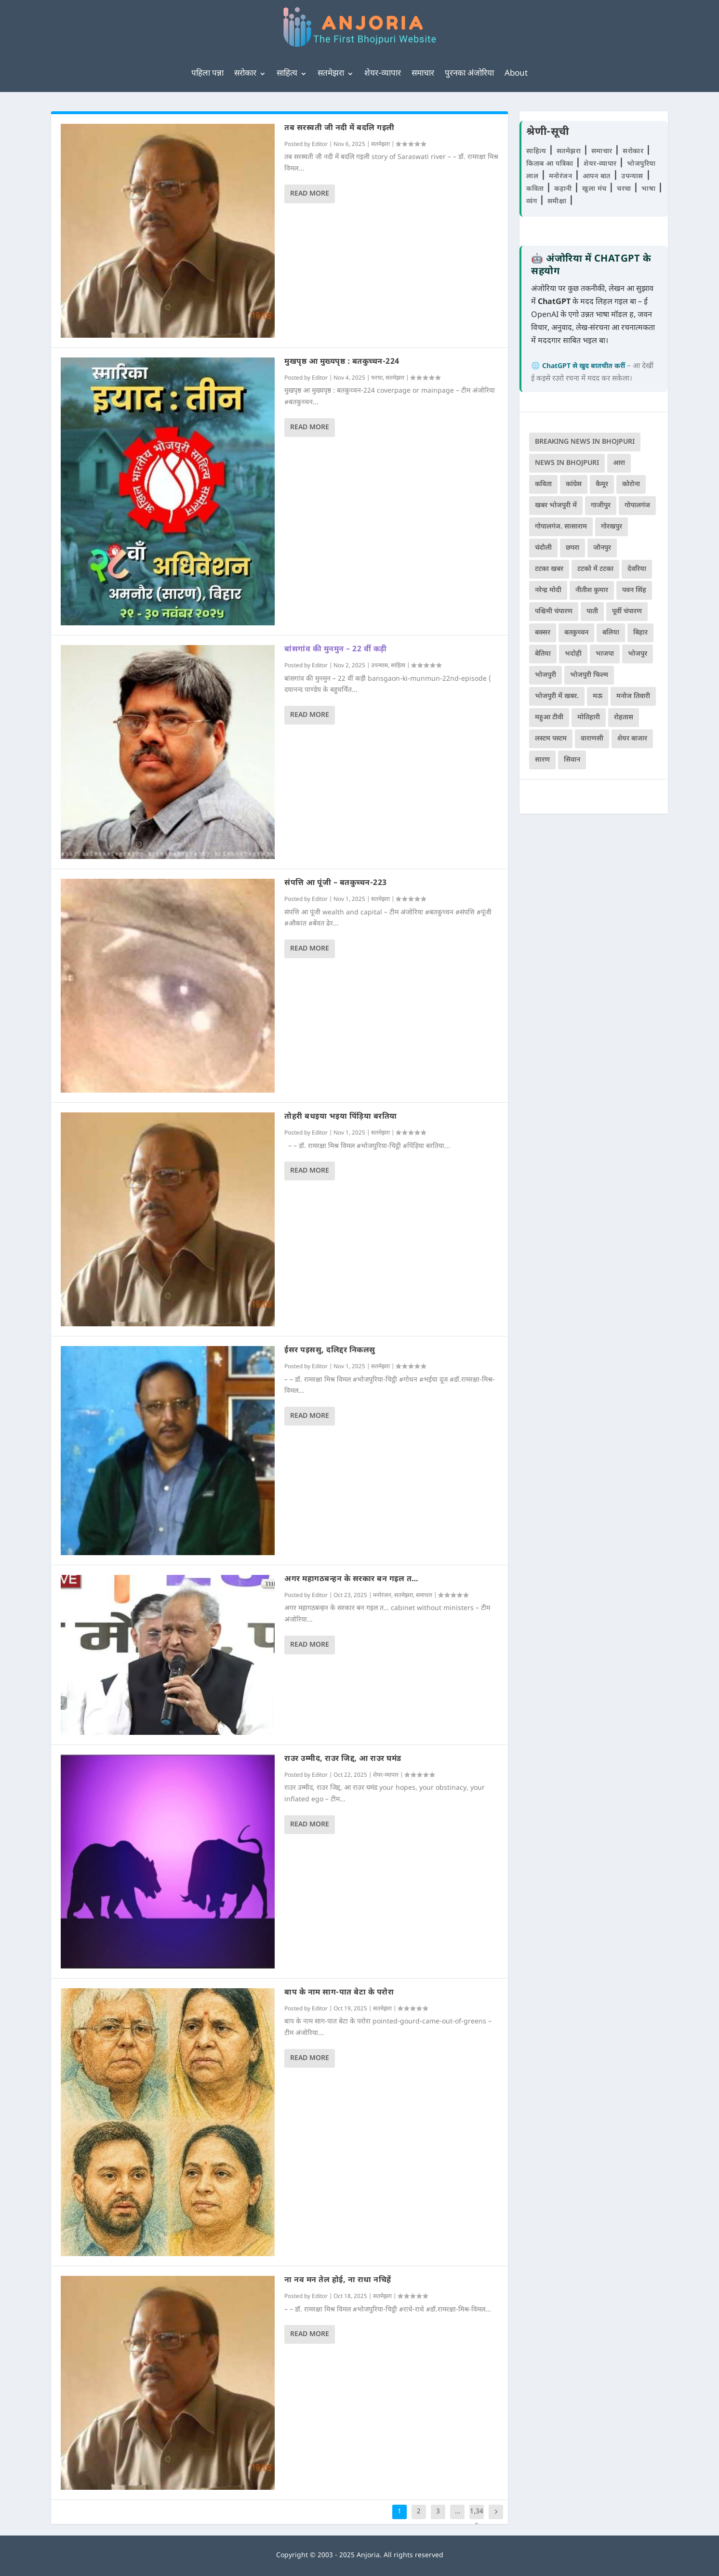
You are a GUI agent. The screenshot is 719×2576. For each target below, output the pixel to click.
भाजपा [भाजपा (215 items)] (605, 654)
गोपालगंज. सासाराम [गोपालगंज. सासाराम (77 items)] (561, 526)
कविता (536, 189)
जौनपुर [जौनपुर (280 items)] (602, 548)
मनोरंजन (382, 1595)
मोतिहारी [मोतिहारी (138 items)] (588, 717)
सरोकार (245, 73)
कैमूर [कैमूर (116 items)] (602, 484)
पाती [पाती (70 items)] (592, 611)
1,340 (476, 2519)
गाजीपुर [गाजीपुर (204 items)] (601, 505)
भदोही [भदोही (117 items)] (573, 654)
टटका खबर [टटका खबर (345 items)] (549, 569)
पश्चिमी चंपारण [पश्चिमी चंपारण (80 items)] (554, 611)
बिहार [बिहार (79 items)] (640, 632)
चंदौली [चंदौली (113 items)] (543, 548)
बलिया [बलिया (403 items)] (610, 632)
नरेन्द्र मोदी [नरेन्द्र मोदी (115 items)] (548, 590)
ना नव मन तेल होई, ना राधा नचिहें (337, 2280)
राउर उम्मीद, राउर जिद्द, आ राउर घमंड (342, 1759)
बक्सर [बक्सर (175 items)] (542, 632)
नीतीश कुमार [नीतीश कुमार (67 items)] (591, 590)
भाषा (649, 189)
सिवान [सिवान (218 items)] (572, 760)
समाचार (423, 73)
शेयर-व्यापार (382, 73)
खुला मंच (595, 189)
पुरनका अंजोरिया (469, 73)
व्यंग (532, 201)
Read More (309, 193)
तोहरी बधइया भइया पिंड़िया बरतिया (340, 1117)
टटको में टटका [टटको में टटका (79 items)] (595, 569)
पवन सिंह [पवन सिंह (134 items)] (634, 590)
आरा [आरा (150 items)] (619, 463)
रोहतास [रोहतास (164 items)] (623, 717)
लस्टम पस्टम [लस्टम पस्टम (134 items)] (551, 738)
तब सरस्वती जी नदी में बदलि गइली (339, 128)
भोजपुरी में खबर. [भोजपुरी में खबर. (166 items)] (557, 696)
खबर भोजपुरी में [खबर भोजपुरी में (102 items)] (556, 505)
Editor (320, 144)
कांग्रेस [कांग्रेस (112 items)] (574, 484)
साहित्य (287, 73)
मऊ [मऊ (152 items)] (597, 696)
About (516, 73)
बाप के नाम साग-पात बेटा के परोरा (339, 1993)
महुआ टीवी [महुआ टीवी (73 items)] (549, 717)
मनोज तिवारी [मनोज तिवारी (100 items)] (633, 696)
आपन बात (597, 176)
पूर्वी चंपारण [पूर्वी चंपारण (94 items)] (627, 611)
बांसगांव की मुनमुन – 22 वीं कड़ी (335, 650)
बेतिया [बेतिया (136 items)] (543, 654)
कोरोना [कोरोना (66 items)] (631, 484)
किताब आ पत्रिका (550, 164)
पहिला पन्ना (207, 73)
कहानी (564, 189)
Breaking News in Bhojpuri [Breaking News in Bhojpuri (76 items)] (585, 442)
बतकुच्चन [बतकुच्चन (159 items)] (576, 632)
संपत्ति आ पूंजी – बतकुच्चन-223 (335, 883)
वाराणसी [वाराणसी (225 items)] (592, 738)
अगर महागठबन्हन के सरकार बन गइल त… (351, 1579)
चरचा (377, 378)
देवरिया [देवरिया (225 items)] (636, 569)
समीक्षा (558, 201)
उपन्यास (379, 666)
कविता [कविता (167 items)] (543, 484)
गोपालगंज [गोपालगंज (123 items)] (637, 505)
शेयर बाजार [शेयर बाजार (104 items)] (632, 738)
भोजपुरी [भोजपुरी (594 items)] (545, 675)
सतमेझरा (331, 73)
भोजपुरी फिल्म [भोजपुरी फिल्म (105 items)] (589, 675)
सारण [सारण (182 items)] (542, 760)
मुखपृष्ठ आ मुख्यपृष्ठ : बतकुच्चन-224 (341, 362)
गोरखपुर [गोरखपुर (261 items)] (611, 526)
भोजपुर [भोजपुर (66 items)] (637, 654)
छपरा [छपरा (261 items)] (572, 548)
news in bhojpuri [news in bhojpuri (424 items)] (567, 463)
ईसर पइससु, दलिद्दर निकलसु (329, 1351)
